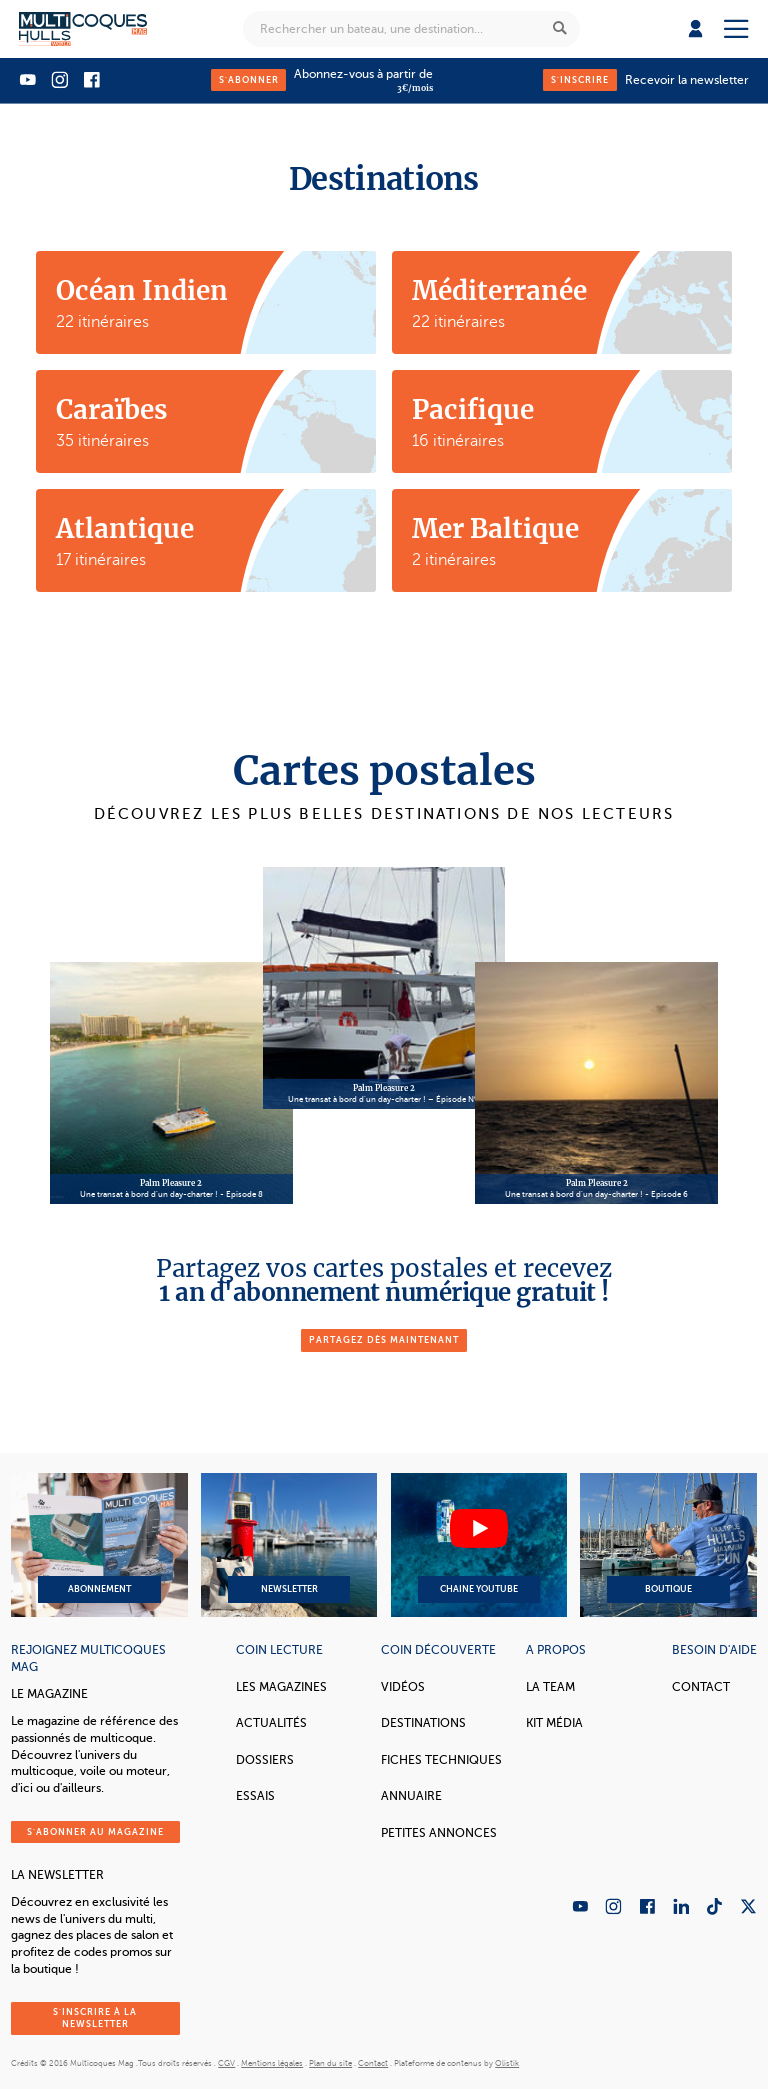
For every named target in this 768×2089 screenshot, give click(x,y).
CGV (226, 2063)
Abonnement (99, 1545)
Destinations (423, 1723)
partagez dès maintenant (384, 1340)
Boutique (668, 1545)
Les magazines (281, 1687)
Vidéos (403, 1687)
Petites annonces (439, 1833)
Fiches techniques (441, 1760)
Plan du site (330, 2063)
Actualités (271, 1723)
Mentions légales (272, 2063)
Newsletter (289, 1545)
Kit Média (554, 1723)
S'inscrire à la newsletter (95, 2017)
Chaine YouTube (479, 1545)
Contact (701, 1687)
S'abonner (249, 80)
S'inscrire (580, 80)
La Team (550, 1687)
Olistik (507, 2063)
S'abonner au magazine (95, 1832)
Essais (255, 1796)
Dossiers (265, 1760)
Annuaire (411, 1796)
